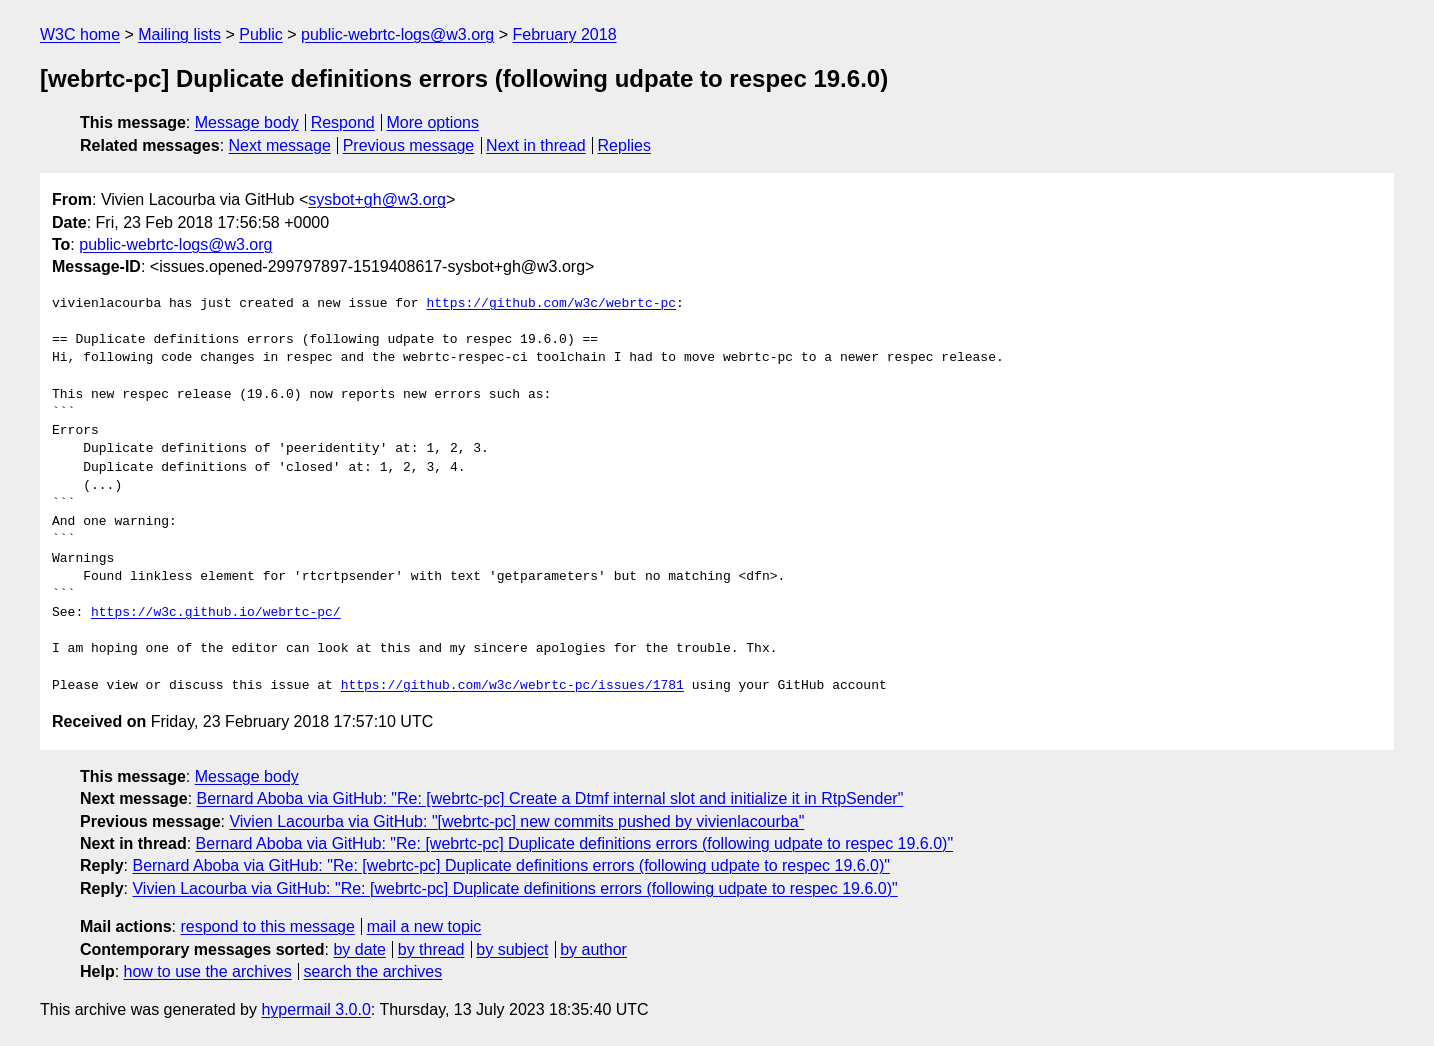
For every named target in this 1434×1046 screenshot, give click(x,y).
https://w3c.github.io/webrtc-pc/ (216, 613)
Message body (247, 122)
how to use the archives (208, 971)
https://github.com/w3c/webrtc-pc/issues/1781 (512, 686)
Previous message (409, 145)
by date (359, 949)
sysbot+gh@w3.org (377, 199)
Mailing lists (179, 34)
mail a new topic (424, 926)
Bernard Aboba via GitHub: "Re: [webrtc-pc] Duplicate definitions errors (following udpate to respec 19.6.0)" (575, 843)
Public (261, 34)
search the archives (373, 971)
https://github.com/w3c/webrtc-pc (551, 304)
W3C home (80, 34)
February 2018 (565, 34)
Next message (280, 145)
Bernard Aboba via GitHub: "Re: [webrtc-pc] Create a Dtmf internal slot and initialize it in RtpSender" (550, 798)
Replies (624, 145)
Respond (343, 122)
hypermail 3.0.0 (315, 1009)
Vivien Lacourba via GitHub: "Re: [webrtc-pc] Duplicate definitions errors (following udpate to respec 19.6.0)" (514, 888)
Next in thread (536, 145)
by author (593, 949)
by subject (512, 949)
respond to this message (267, 926)
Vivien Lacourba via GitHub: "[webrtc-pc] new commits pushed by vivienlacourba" (516, 821)
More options (433, 122)
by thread (431, 949)
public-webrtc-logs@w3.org (397, 34)
